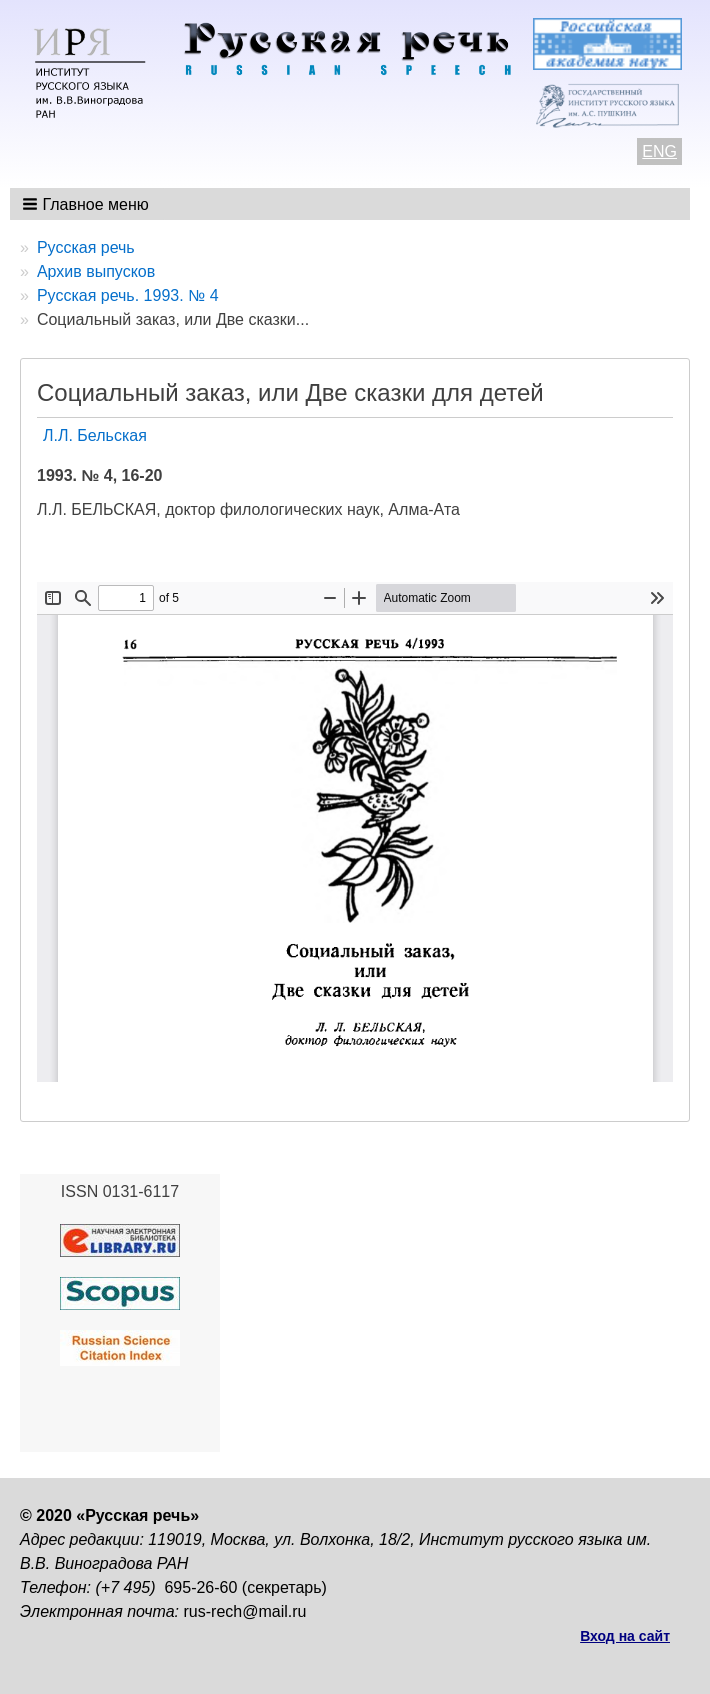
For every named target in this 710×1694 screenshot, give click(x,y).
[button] (87, 204)
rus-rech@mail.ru (245, 1611)
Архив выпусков (96, 271)
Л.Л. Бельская (95, 435)
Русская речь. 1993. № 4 (128, 295)
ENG (659, 151)
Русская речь (86, 247)
